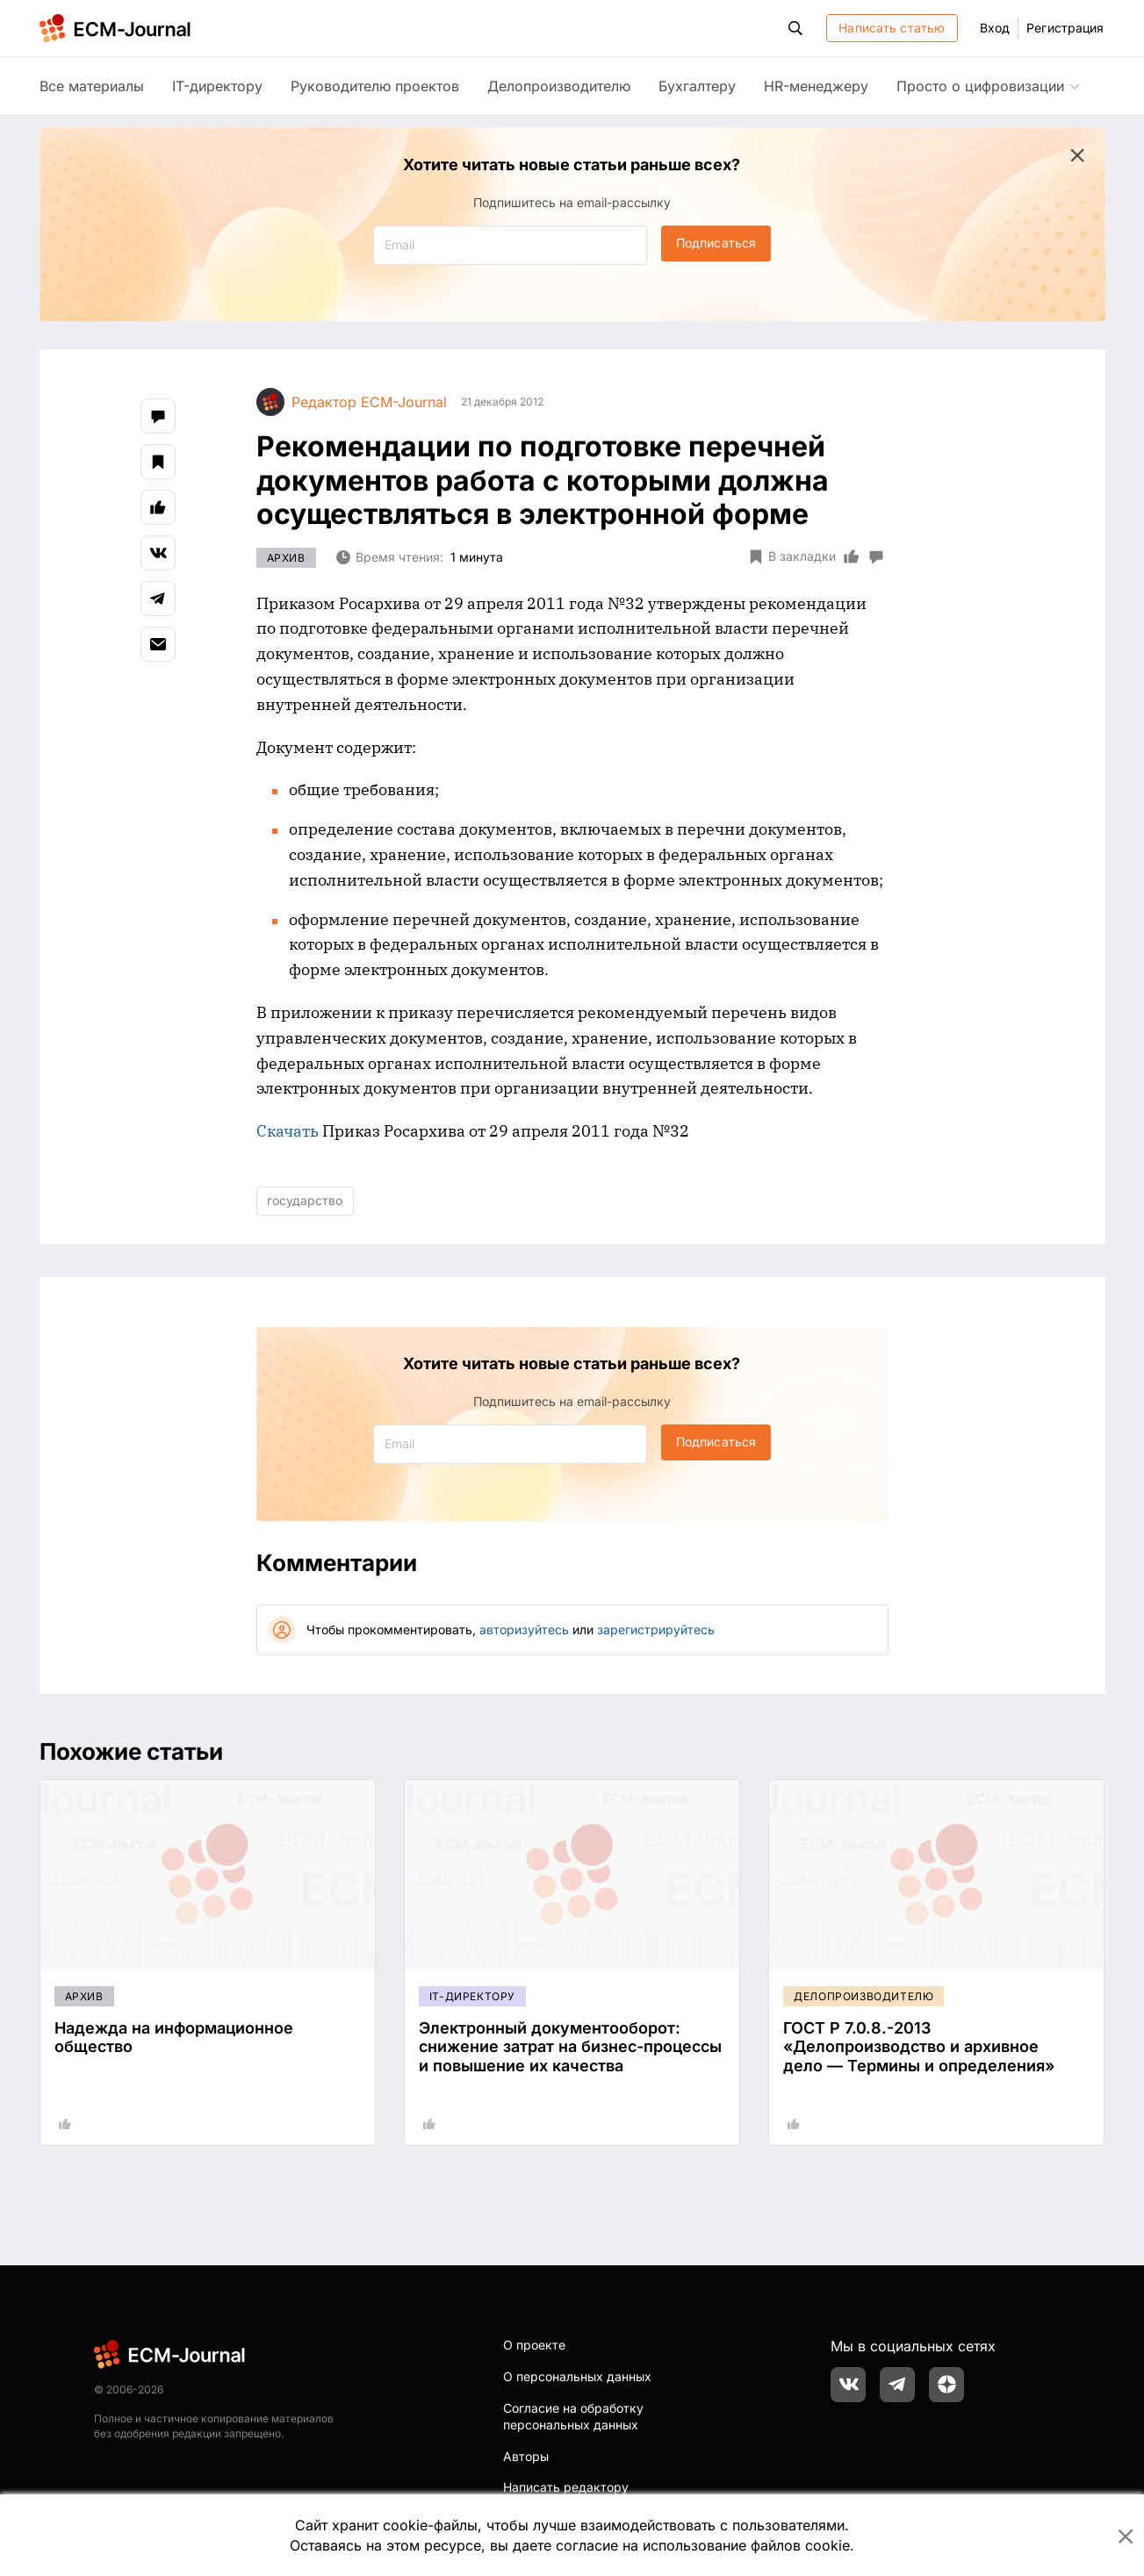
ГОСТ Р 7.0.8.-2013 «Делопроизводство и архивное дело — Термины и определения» (918, 2047)
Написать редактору (566, 2486)
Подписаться (716, 242)
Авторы (526, 2456)
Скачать (287, 1131)
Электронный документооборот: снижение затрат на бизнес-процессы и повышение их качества (570, 2047)
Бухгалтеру (697, 86)
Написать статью (891, 27)
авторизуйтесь (524, 1629)
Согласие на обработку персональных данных (573, 2416)
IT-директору (217, 86)
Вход (995, 27)
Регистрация (1065, 27)
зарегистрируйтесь (656, 1629)
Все (92, 86)
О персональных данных (577, 2376)
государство (304, 1200)
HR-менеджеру (816, 86)
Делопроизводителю (558, 86)
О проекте (534, 2344)
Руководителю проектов (375, 86)
